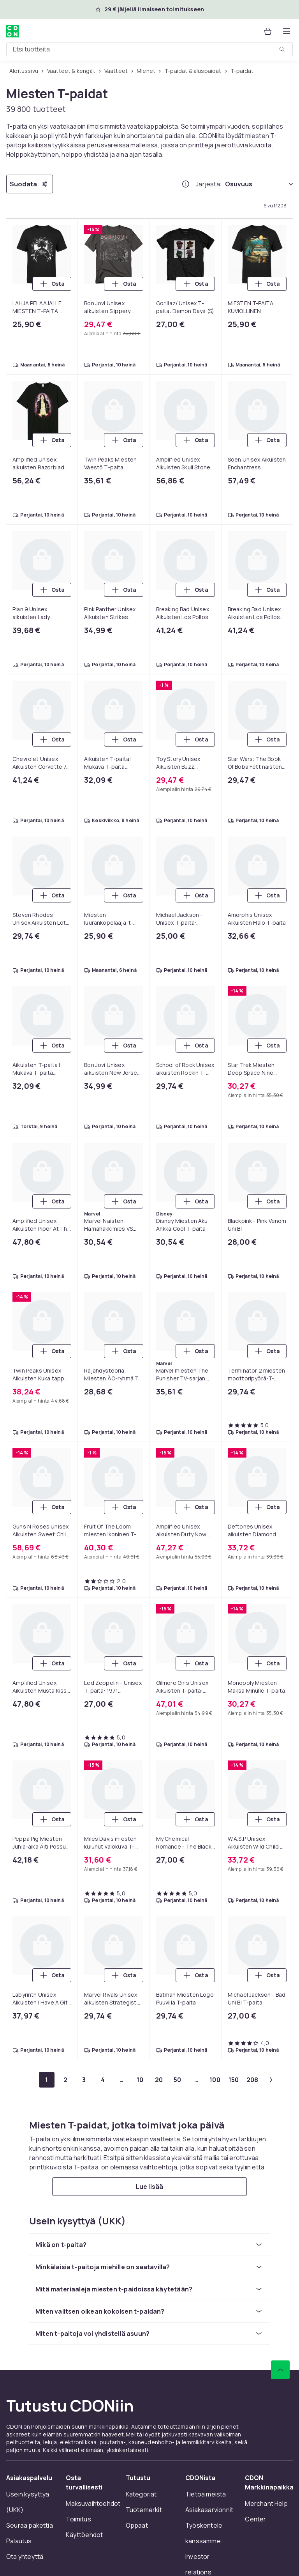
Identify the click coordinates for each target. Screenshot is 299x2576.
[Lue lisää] (149, 2186)
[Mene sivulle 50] (177, 2080)
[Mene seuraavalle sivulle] (271, 2080)
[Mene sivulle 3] (84, 2080)
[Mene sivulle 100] (215, 2080)
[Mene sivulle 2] (65, 2080)
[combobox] (149, 49)
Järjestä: (209, 184)
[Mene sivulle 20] (159, 2080)
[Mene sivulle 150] (233, 2080)
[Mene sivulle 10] (140, 2080)
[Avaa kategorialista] (286, 31)
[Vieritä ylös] (280, 2369)
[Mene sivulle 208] (252, 2080)
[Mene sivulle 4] (103, 2080)
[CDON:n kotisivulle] (12, 31)
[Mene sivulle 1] (47, 2080)
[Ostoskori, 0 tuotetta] (268, 31)
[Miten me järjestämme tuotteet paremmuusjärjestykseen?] (186, 184)
